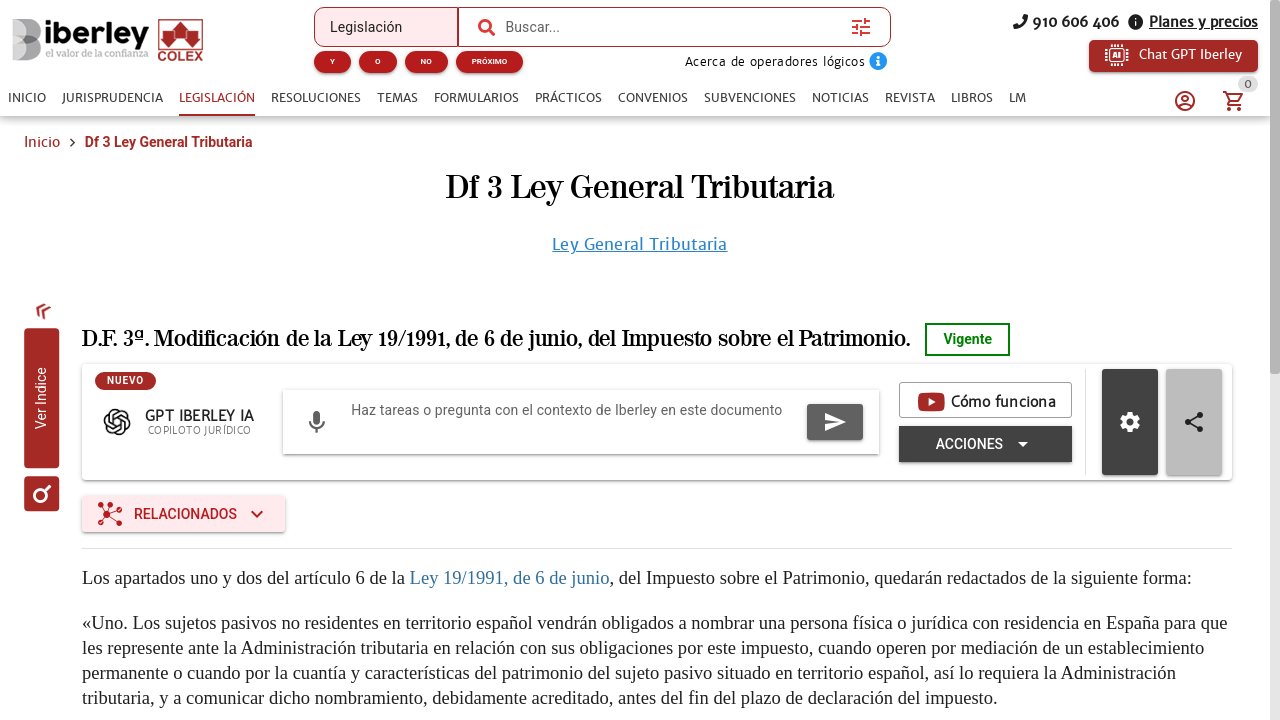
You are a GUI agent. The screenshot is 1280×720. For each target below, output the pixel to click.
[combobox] (673, 27)
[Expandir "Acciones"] (985, 444)
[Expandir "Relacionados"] (183, 514)
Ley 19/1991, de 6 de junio (510, 577)
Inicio (42, 142)
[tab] (27, 98)
